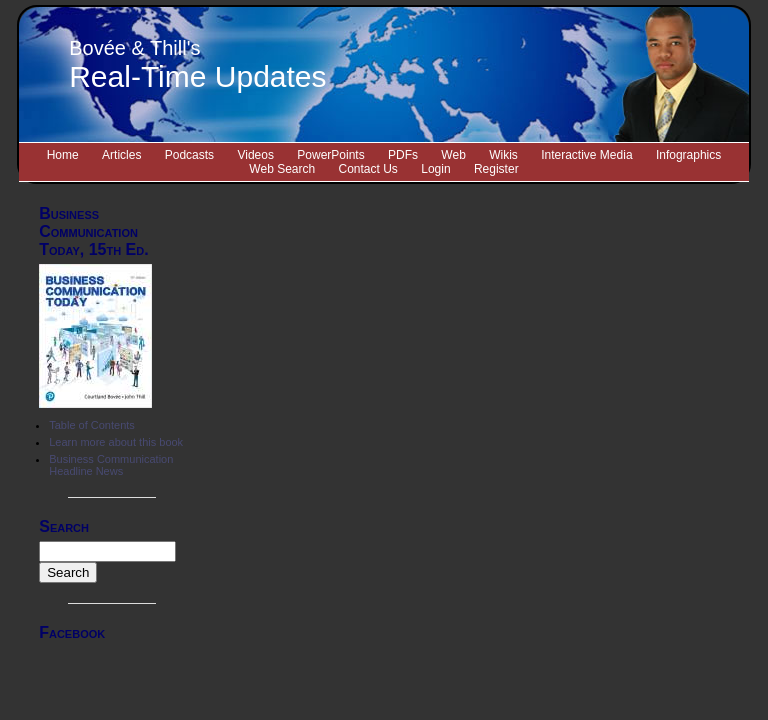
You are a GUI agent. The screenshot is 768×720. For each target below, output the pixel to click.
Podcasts (189, 155)
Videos (255, 155)
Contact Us (368, 169)
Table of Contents (92, 425)
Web (453, 155)
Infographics (688, 155)
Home (63, 155)
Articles (121, 155)
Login (435, 169)
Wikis (503, 155)
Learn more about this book (116, 442)
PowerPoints (330, 155)
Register (496, 169)
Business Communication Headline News (111, 465)
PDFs (403, 155)
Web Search (282, 169)
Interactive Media (586, 155)
